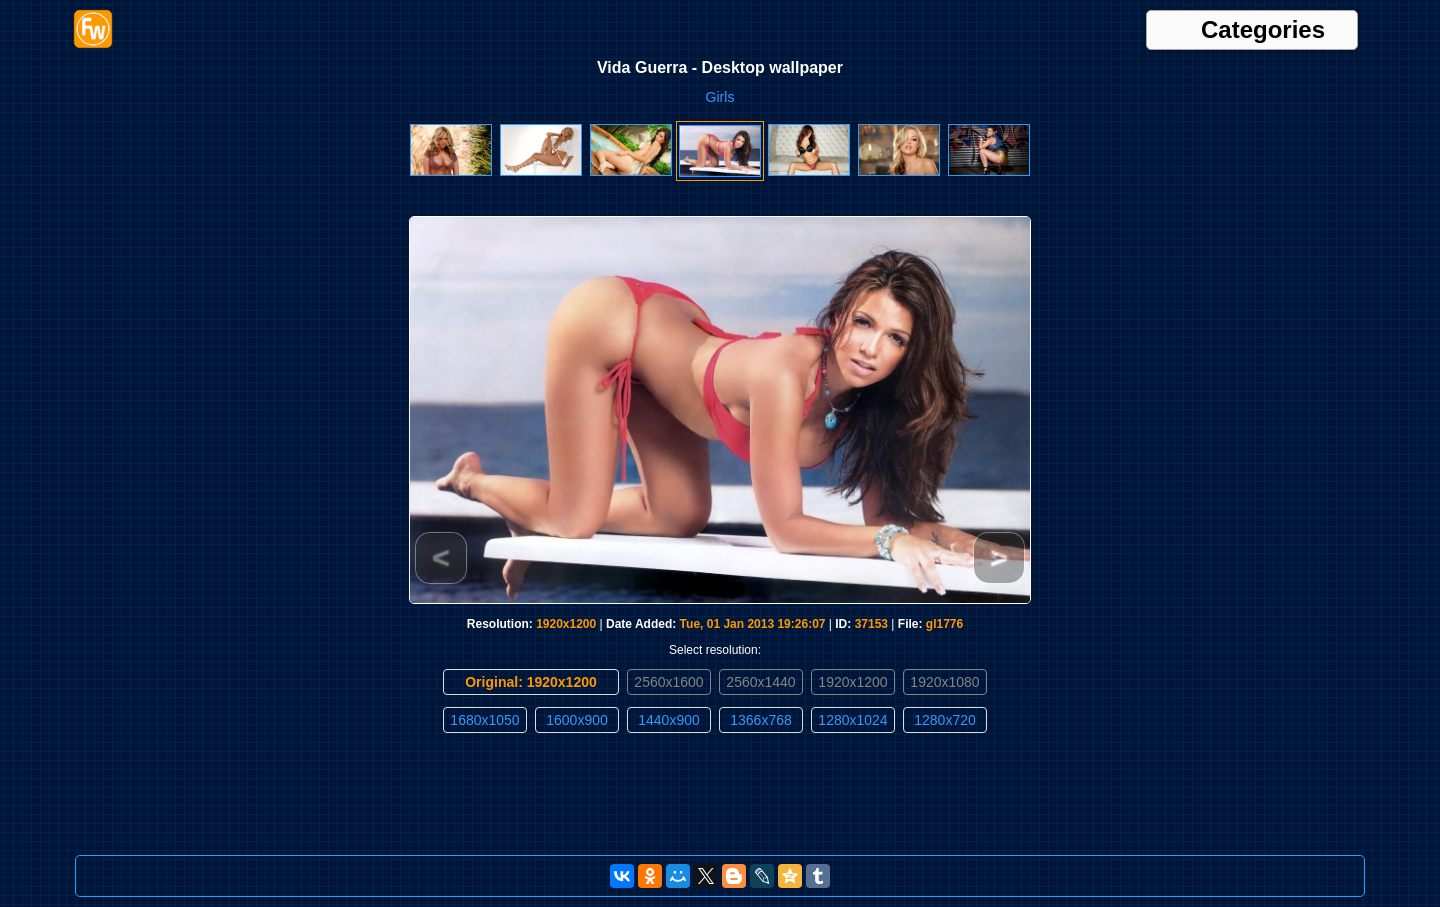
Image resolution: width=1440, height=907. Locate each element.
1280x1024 (852, 720)
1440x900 (669, 720)
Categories (1263, 30)
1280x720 (945, 720)
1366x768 (761, 720)
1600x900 (577, 720)
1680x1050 (484, 720)
